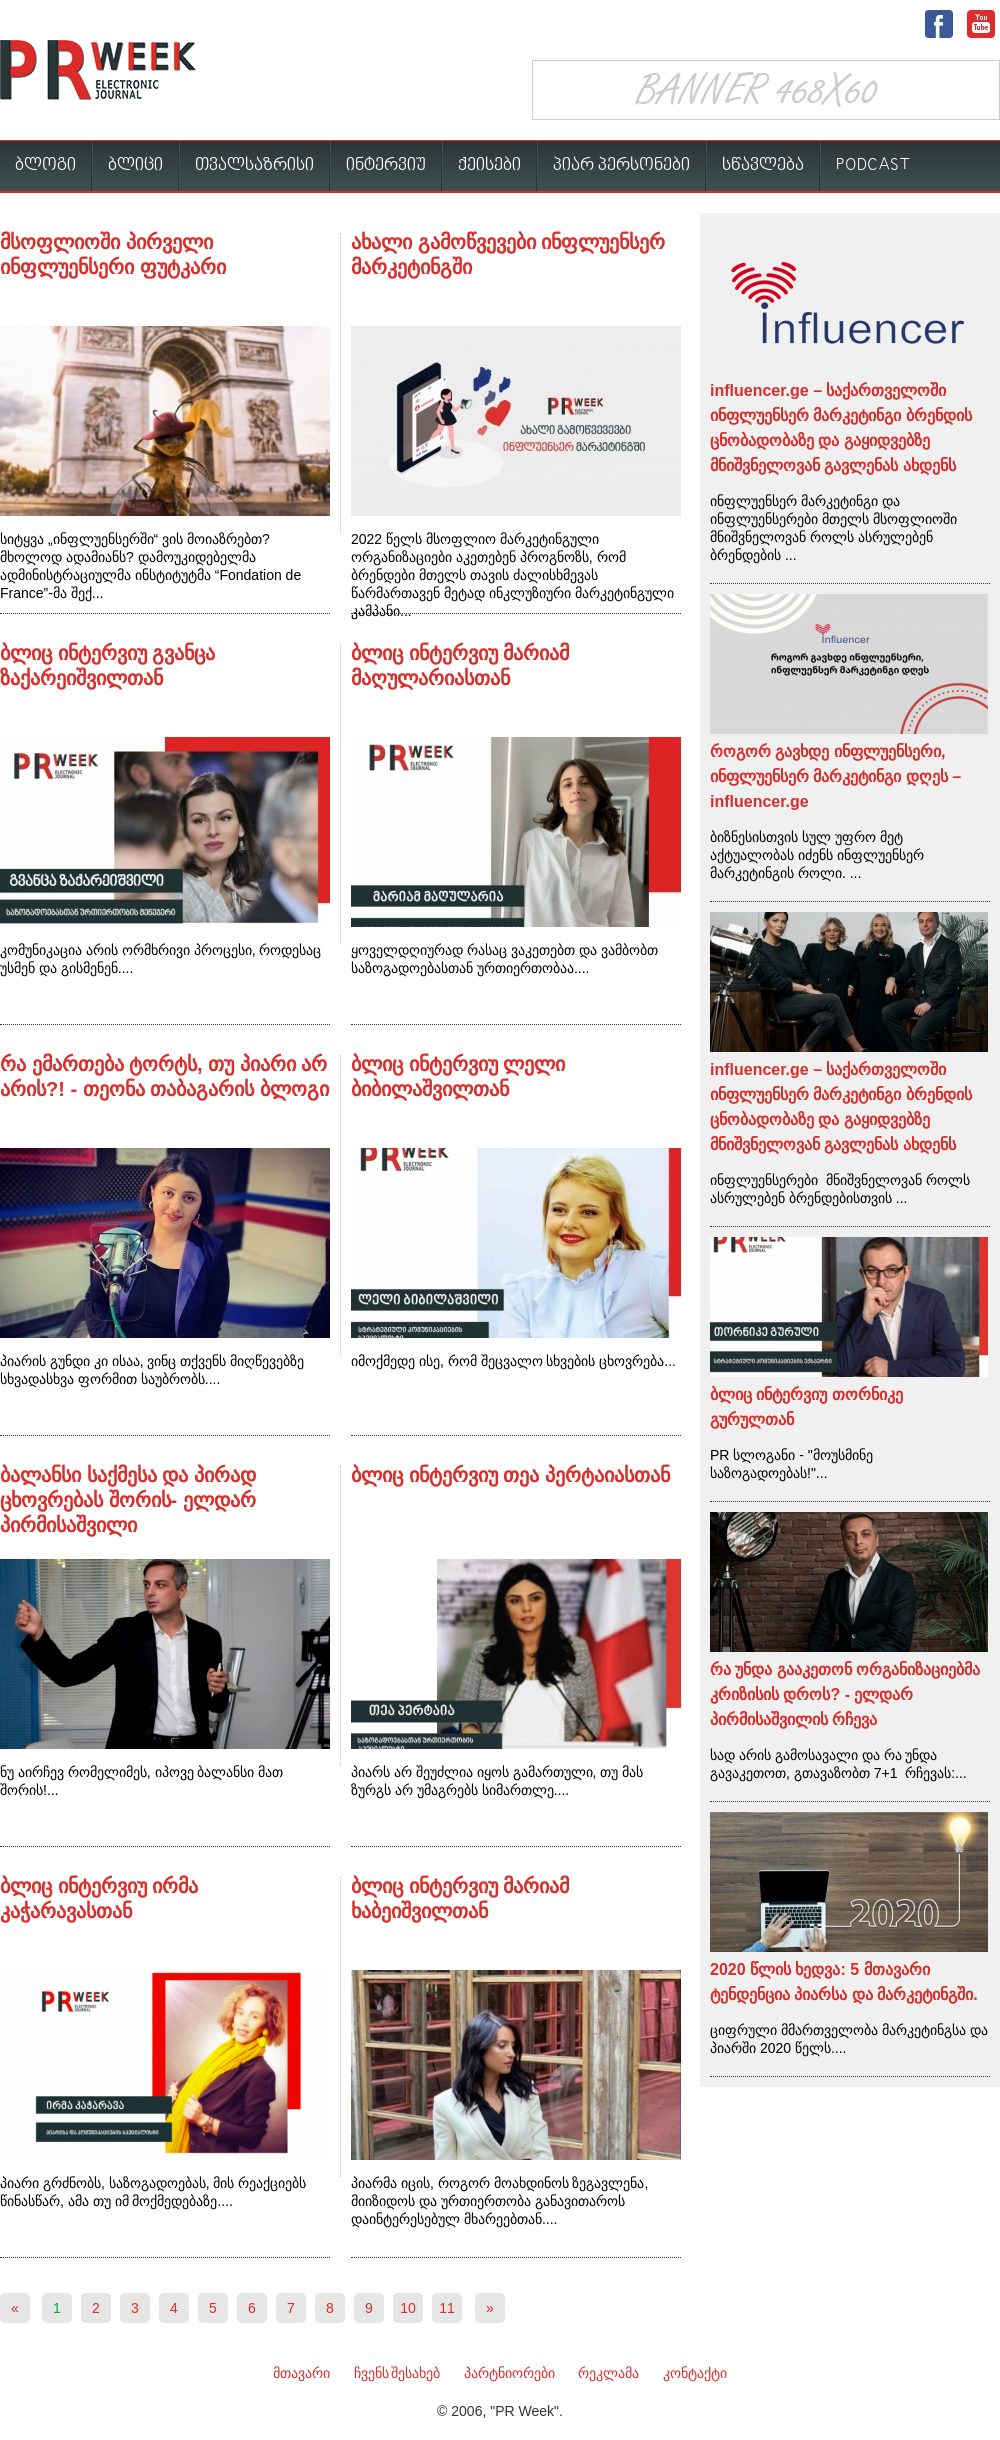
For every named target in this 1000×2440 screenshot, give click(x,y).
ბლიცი (135, 165)
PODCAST (873, 165)
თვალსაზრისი (254, 165)
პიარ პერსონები (621, 165)
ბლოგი (45, 165)
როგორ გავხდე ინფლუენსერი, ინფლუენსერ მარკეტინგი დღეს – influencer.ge (835, 776)
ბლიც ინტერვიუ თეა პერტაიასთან (510, 1475)
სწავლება (763, 165)
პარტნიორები (509, 2373)
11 (447, 2308)
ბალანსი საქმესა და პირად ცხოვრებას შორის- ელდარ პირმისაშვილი (128, 1500)
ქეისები (489, 165)
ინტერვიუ (386, 165)
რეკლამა (608, 2373)
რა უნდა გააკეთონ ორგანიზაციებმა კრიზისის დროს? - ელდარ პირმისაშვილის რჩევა (845, 1694)
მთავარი (301, 2373)
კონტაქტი (695, 2373)
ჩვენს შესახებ (397, 2373)
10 (408, 2308)
